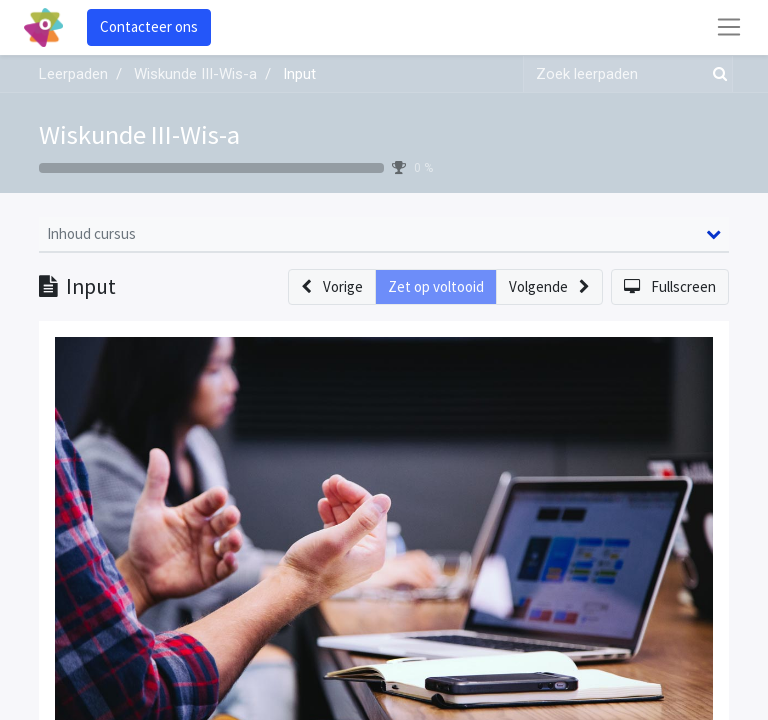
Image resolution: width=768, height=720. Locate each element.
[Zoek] (716, 74)
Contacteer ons (149, 26)
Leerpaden (73, 74)
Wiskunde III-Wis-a (139, 134)
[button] (332, 287)
